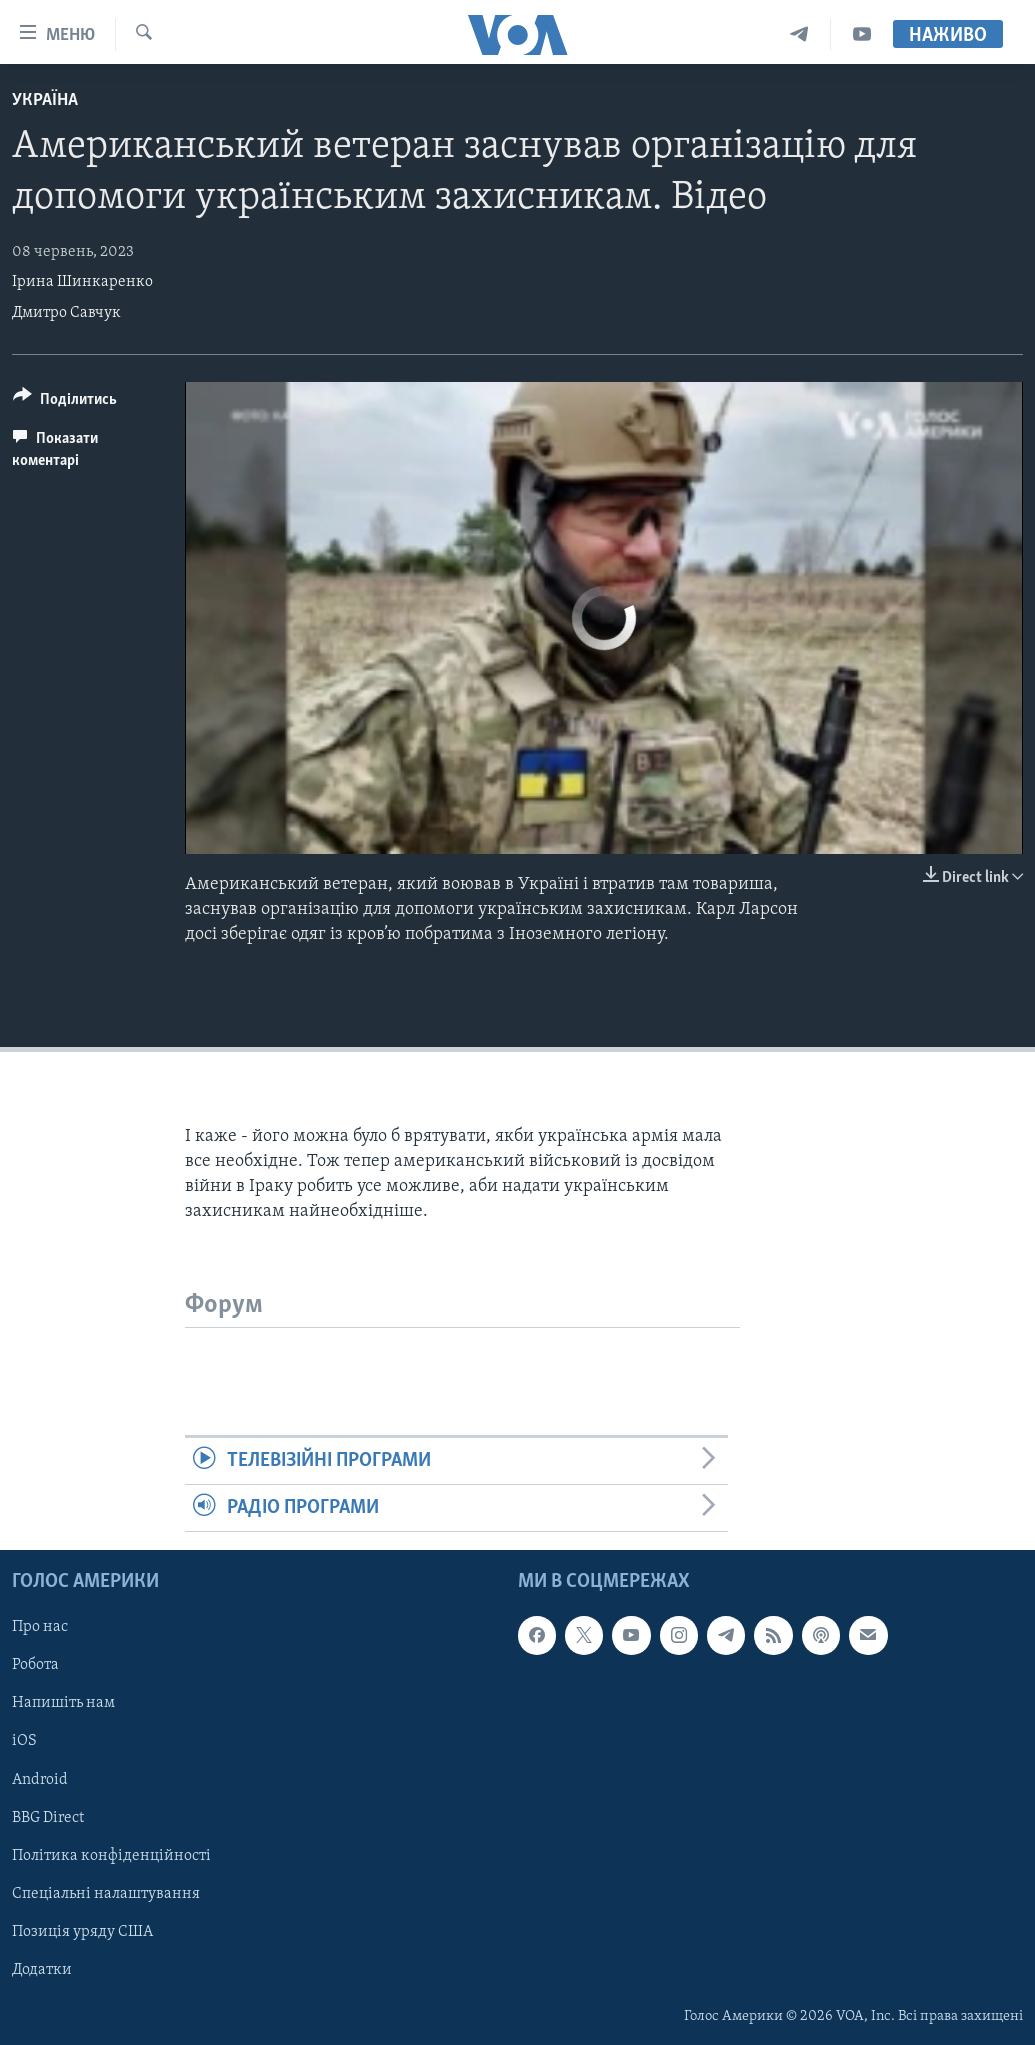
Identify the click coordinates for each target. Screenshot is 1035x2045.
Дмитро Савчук (66, 313)
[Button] (65, 402)
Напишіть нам (63, 1704)
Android (40, 1780)
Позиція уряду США (82, 1932)
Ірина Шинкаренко (82, 282)
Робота (35, 1666)
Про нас (40, 1628)
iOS (24, 1742)
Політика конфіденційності (111, 1856)
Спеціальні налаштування (106, 1894)
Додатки (42, 1970)
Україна (45, 100)
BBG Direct (48, 1818)
